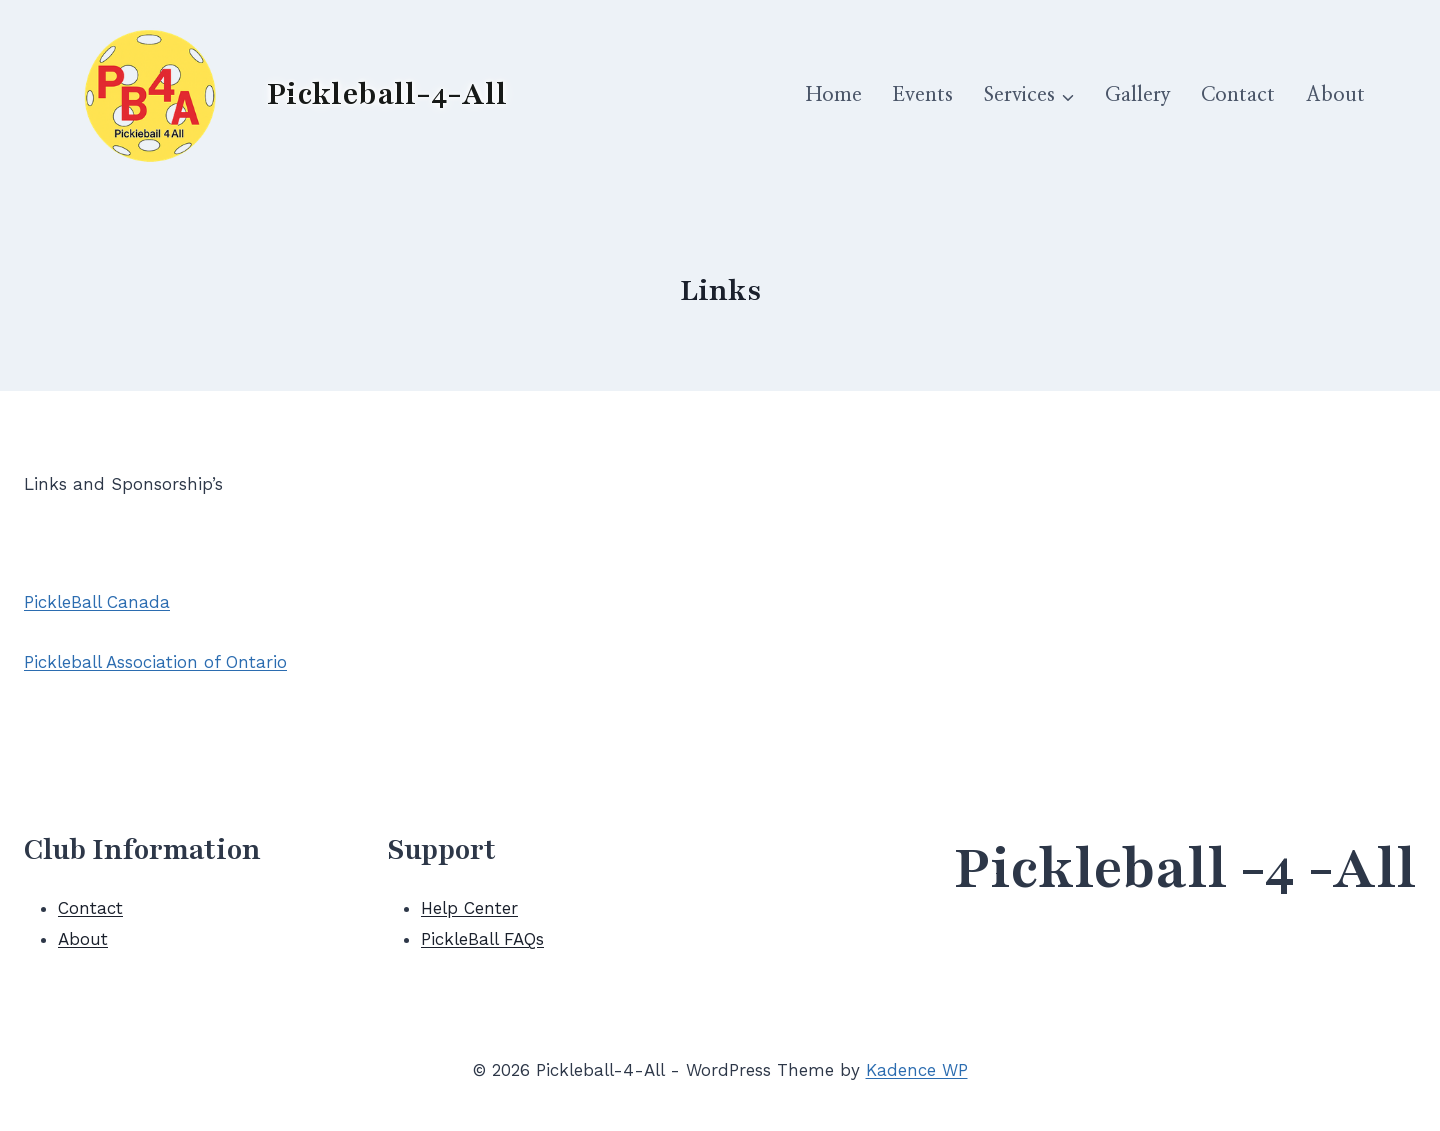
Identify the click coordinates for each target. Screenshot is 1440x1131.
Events (922, 95)
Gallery (1138, 95)
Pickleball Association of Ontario (155, 662)
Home (834, 95)
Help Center (469, 908)
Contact (1238, 95)
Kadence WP (917, 1070)
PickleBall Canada (97, 602)
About (1335, 95)
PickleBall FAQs (482, 939)
